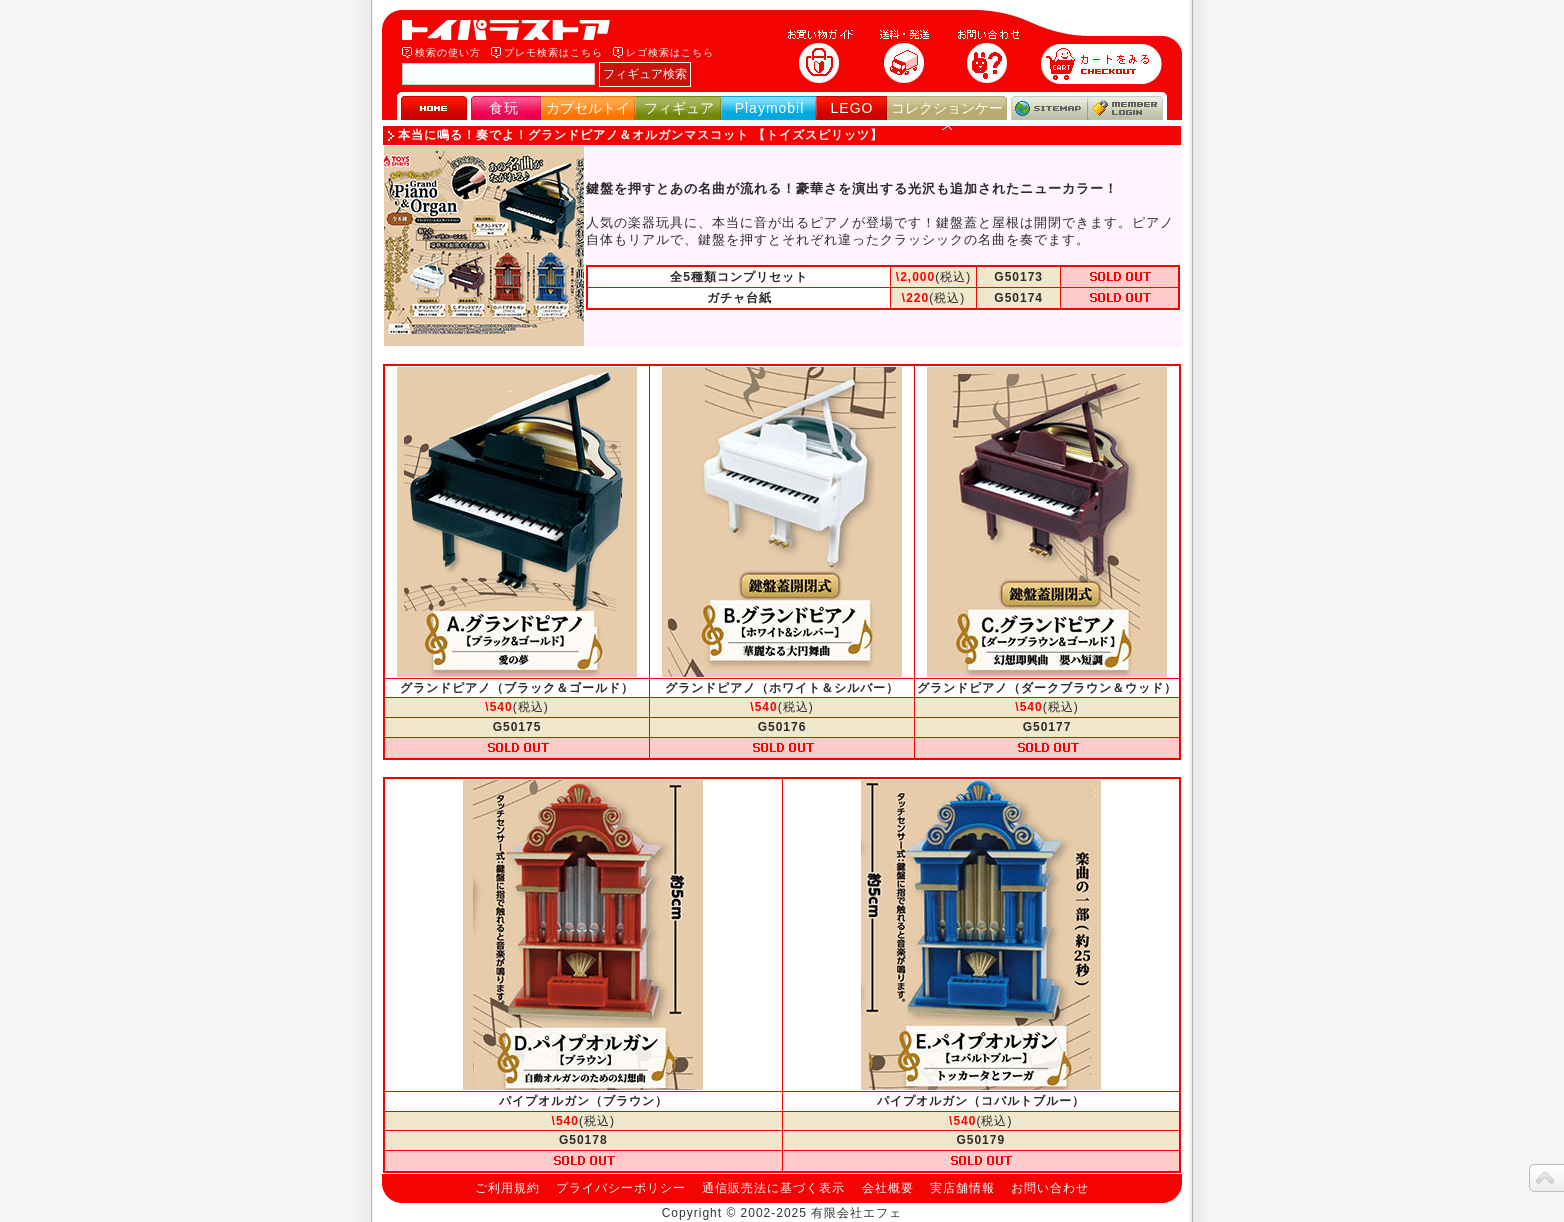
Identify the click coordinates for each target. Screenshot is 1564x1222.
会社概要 (888, 1188)
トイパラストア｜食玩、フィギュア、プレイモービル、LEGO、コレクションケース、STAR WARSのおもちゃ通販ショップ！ (512, 30)
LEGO (852, 108)
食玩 (504, 108)
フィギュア (679, 108)
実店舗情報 (962, 1188)
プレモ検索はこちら (553, 52)
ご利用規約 (507, 1188)
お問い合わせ (1050, 1188)
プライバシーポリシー (621, 1188)
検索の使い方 (448, 52)
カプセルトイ (588, 108)
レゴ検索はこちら (670, 52)
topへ (1546, 1178)
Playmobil (770, 108)
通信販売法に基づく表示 (773, 1188)
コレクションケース (947, 116)
